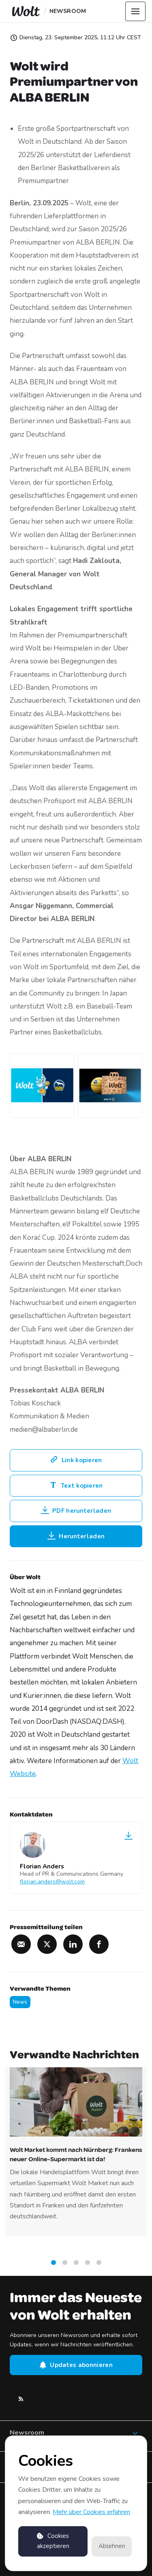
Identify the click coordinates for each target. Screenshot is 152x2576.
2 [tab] (64, 2266)
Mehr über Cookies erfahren (91, 2512)
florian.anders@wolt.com (52, 1881)
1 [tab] (53, 2266)
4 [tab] (87, 2266)
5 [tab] (98, 2266)
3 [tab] (76, 2266)
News (20, 2002)
